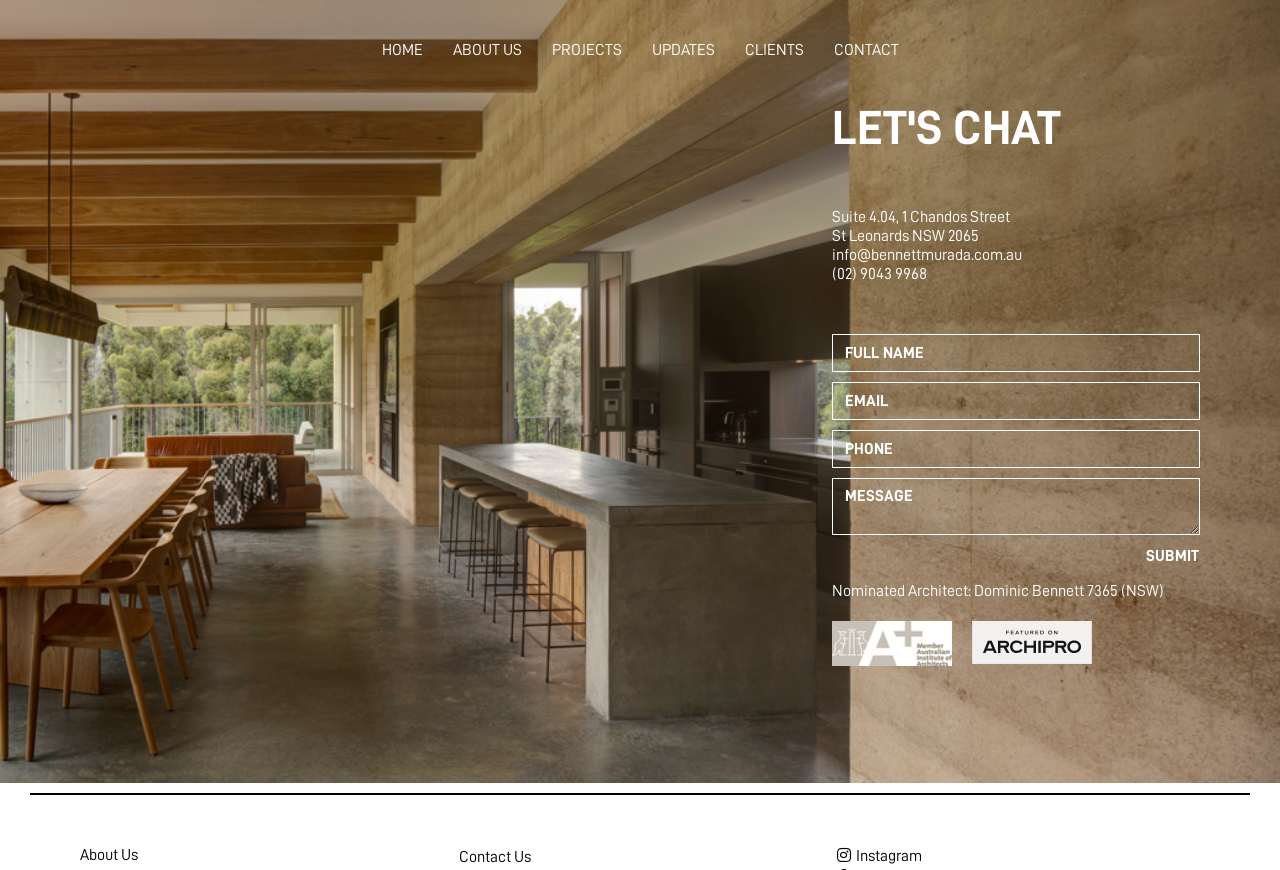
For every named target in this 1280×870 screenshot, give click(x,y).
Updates (683, 50)
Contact (866, 50)
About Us (487, 50)
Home (402, 50)
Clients (774, 50)
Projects (587, 50)
